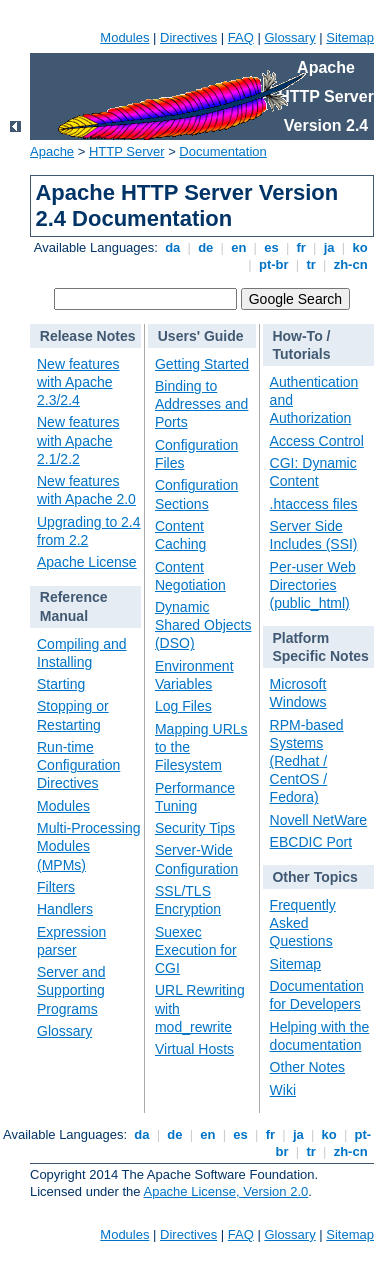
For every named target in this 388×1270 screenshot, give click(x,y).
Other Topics (314, 877)
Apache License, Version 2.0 (225, 1191)
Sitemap (350, 37)
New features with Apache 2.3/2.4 (78, 382)
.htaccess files (314, 504)
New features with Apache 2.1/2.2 (78, 440)
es (272, 247)
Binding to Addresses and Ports (201, 404)
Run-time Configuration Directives (78, 765)
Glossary (289, 37)
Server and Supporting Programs (71, 990)
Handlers (65, 909)
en (239, 247)
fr (301, 247)
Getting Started (202, 364)
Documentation (222, 151)
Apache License (87, 562)
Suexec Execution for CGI (196, 950)
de (206, 247)
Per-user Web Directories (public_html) (313, 585)
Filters (56, 887)
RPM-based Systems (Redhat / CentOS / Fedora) (307, 761)
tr (311, 264)
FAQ (241, 37)
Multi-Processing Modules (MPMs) (88, 846)
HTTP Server (127, 151)
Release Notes (88, 336)
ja (329, 247)
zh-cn (350, 264)
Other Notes (307, 1067)
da (173, 247)
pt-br (273, 264)
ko (360, 247)
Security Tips (195, 828)
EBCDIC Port (311, 842)
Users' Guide (201, 336)
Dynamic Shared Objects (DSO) (203, 625)
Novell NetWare (319, 820)
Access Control (317, 441)
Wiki (283, 1090)
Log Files (183, 706)
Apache (52, 151)
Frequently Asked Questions (303, 923)
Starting (61, 684)
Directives (188, 37)
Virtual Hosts (194, 1049)
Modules (124, 37)
